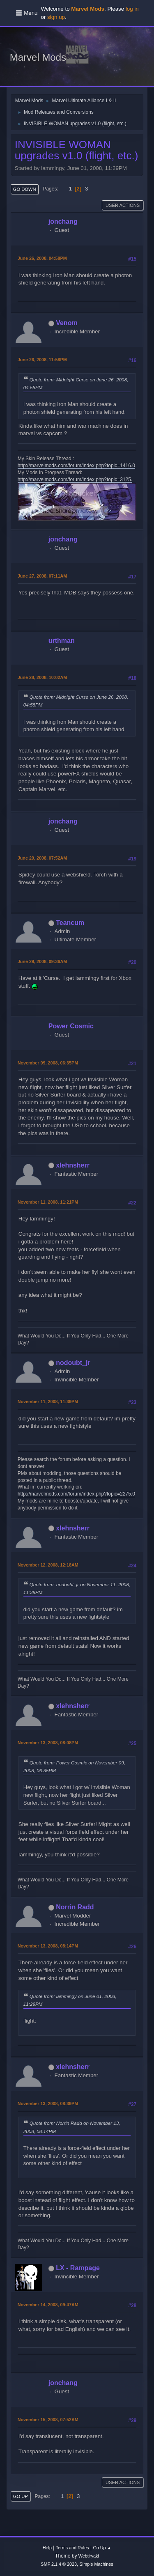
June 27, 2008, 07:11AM (42, 575)
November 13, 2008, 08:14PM (48, 1945)
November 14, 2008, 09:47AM (48, 2304)
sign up (56, 17)
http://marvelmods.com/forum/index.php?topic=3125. (75, 479)
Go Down (24, 189)
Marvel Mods (38, 57)
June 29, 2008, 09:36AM (42, 961)
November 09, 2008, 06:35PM (48, 1062)
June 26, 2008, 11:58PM (42, 359)
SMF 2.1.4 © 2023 (59, 2564)
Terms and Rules (72, 2547)
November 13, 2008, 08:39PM (48, 2103)
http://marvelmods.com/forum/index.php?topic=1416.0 (76, 465)
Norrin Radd (75, 1907)
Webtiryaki (88, 2555)
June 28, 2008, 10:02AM (42, 677)
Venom (66, 322)
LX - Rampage (78, 2267)
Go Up (20, 2496)
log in (132, 9)
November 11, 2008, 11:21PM (48, 1202)
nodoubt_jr (73, 1362)
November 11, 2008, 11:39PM (48, 1401)
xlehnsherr (73, 1165)
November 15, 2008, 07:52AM (48, 2419)
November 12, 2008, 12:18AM (48, 1564)
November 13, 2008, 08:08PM (48, 1742)
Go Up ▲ (102, 2547)
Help (47, 2547)
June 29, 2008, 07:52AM (42, 858)
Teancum (70, 922)
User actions (123, 205)
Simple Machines (96, 2564)
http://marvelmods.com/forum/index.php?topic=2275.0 (76, 1494)
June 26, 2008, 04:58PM (42, 258)
